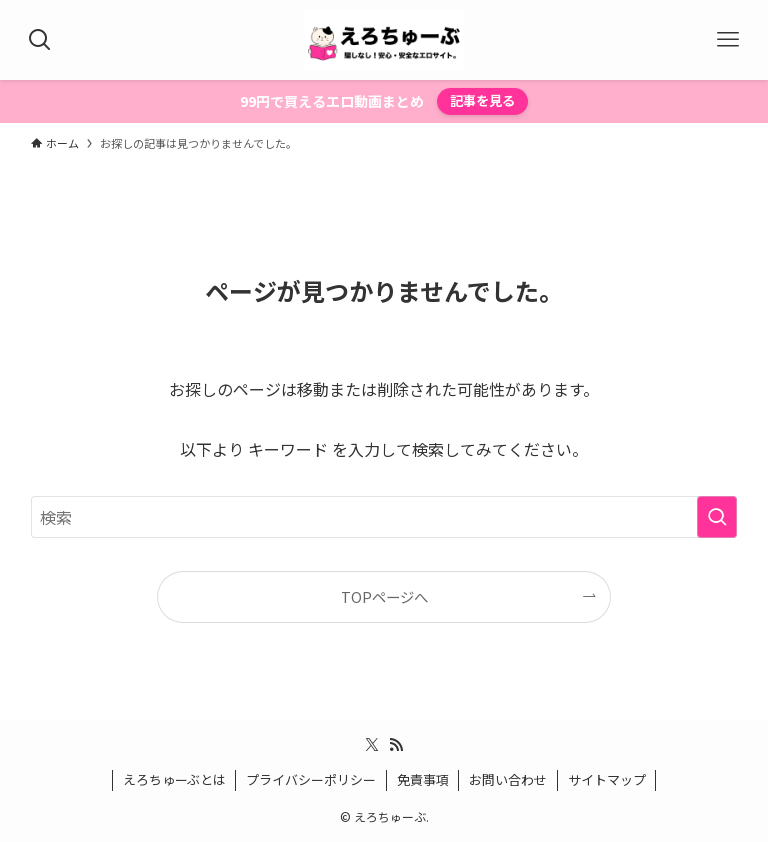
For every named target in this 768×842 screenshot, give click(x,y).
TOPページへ (384, 596)
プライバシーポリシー (311, 779)
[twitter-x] (372, 745)
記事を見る (482, 100)
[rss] (396, 745)
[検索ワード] (384, 517)
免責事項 (423, 779)
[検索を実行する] (717, 517)
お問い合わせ (508, 779)
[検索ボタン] (40, 40)
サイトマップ (607, 779)
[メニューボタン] (728, 40)
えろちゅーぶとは (174, 779)
